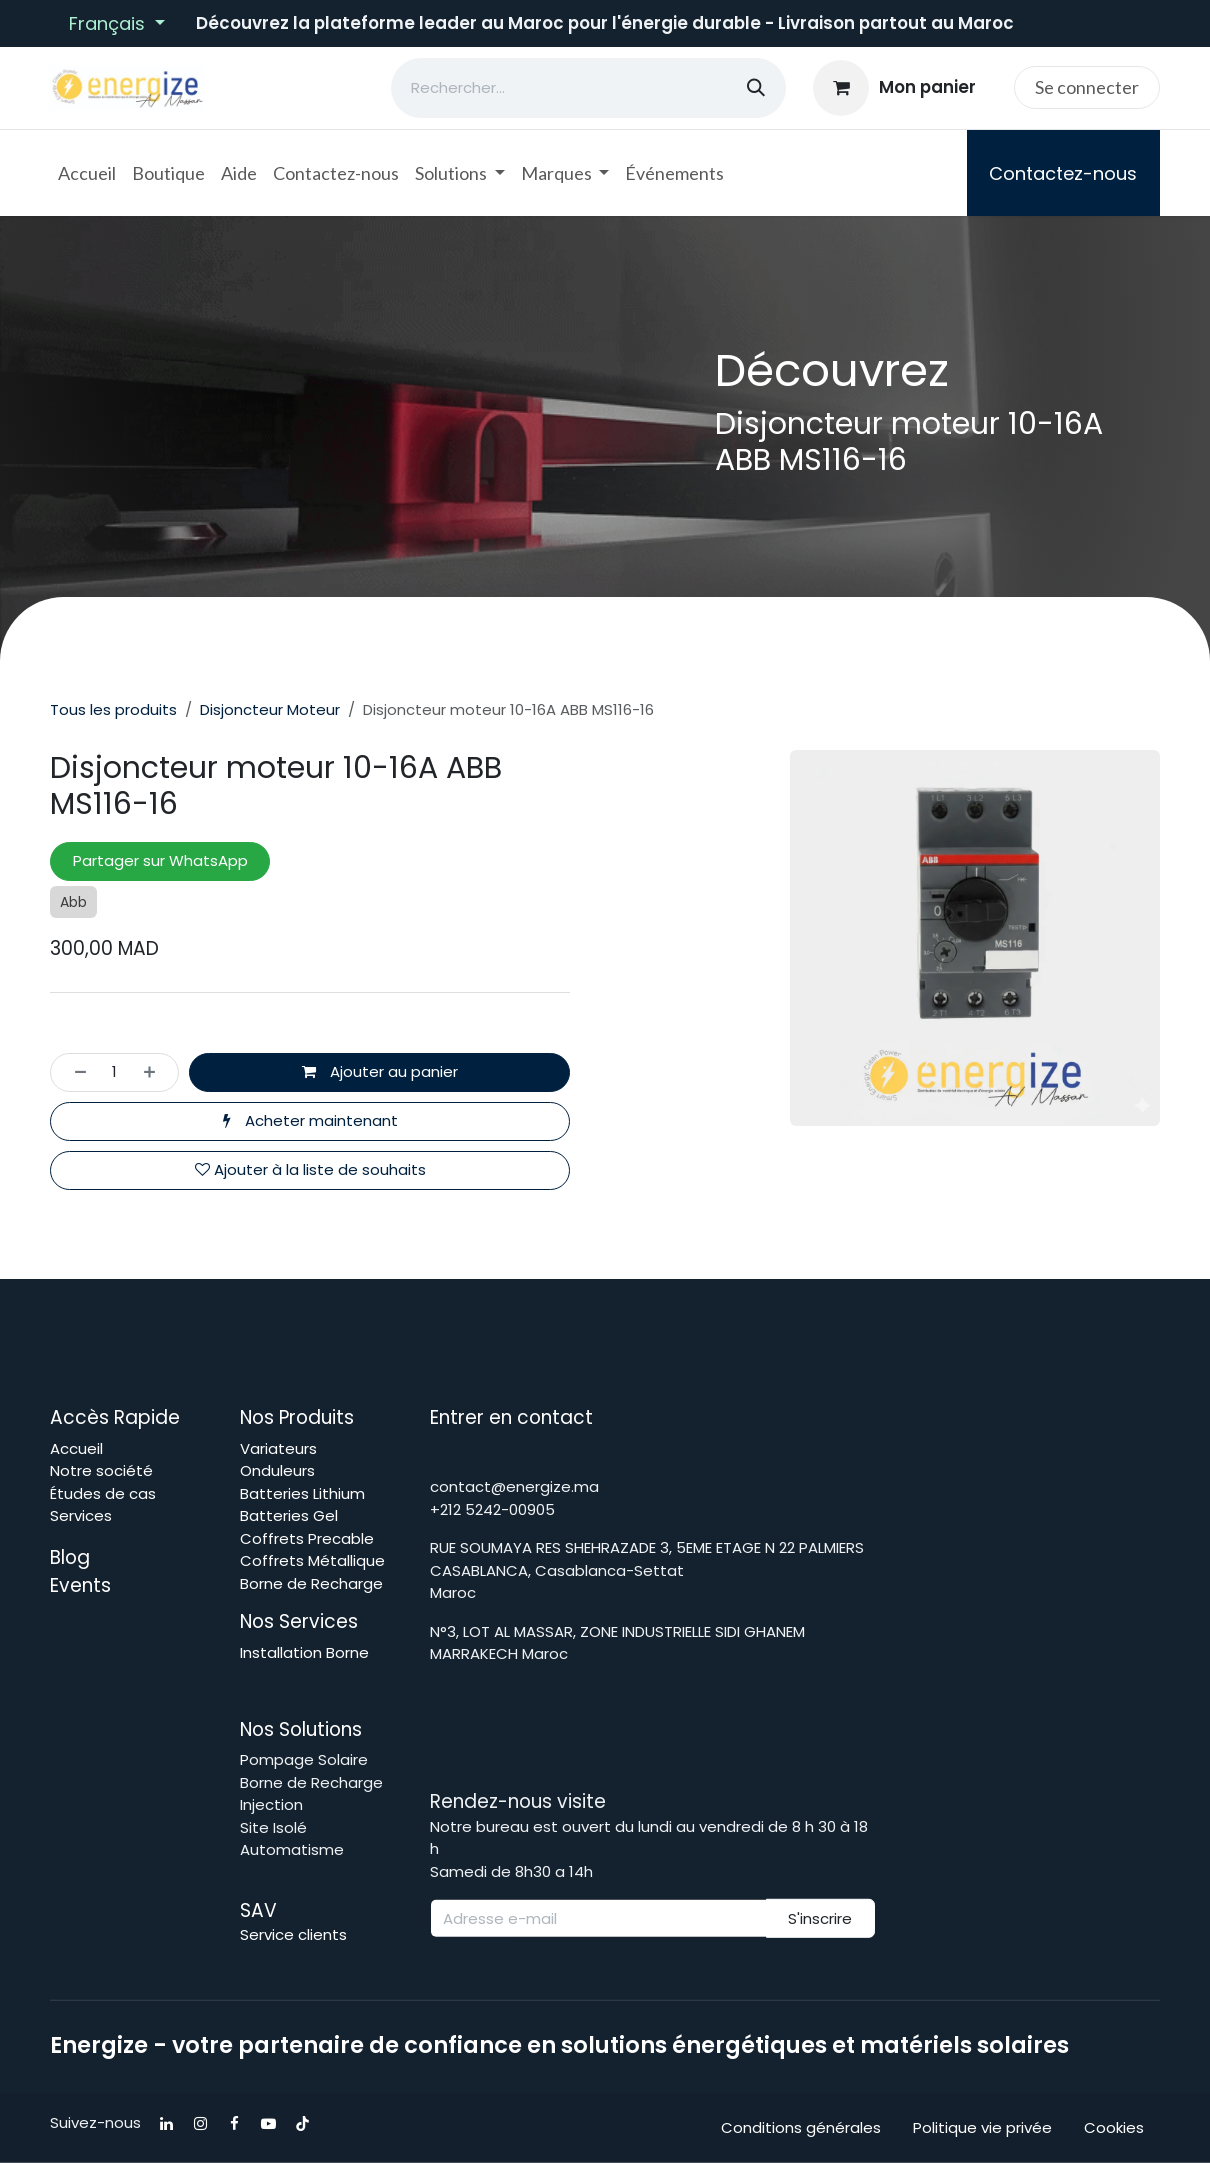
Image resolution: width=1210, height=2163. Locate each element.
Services (81, 1515)
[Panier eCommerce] (895, 88)
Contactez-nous (1063, 173)
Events (80, 1585)
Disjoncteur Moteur (270, 709)
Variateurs (278, 1448)
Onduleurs (277, 1470)
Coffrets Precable (307, 1538)
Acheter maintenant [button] (310, 1120)
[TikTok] (302, 2124)
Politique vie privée (982, 2127)
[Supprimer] (74, 1072)
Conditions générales (801, 2127)
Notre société (101, 1470)
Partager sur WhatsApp (160, 860)
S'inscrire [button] (820, 1917)
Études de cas (103, 1493)
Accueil (76, 1448)
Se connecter (1087, 87)
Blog (72, 1557)
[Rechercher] (756, 88)
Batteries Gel (289, 1515)
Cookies (1114, 2127)
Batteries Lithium (302, 1493)
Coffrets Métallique (312, 1560)
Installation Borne (306, 1652)
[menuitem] (87, 173)
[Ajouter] (155, 1072)
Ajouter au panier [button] (380, 1071)
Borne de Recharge (311, 1583)
